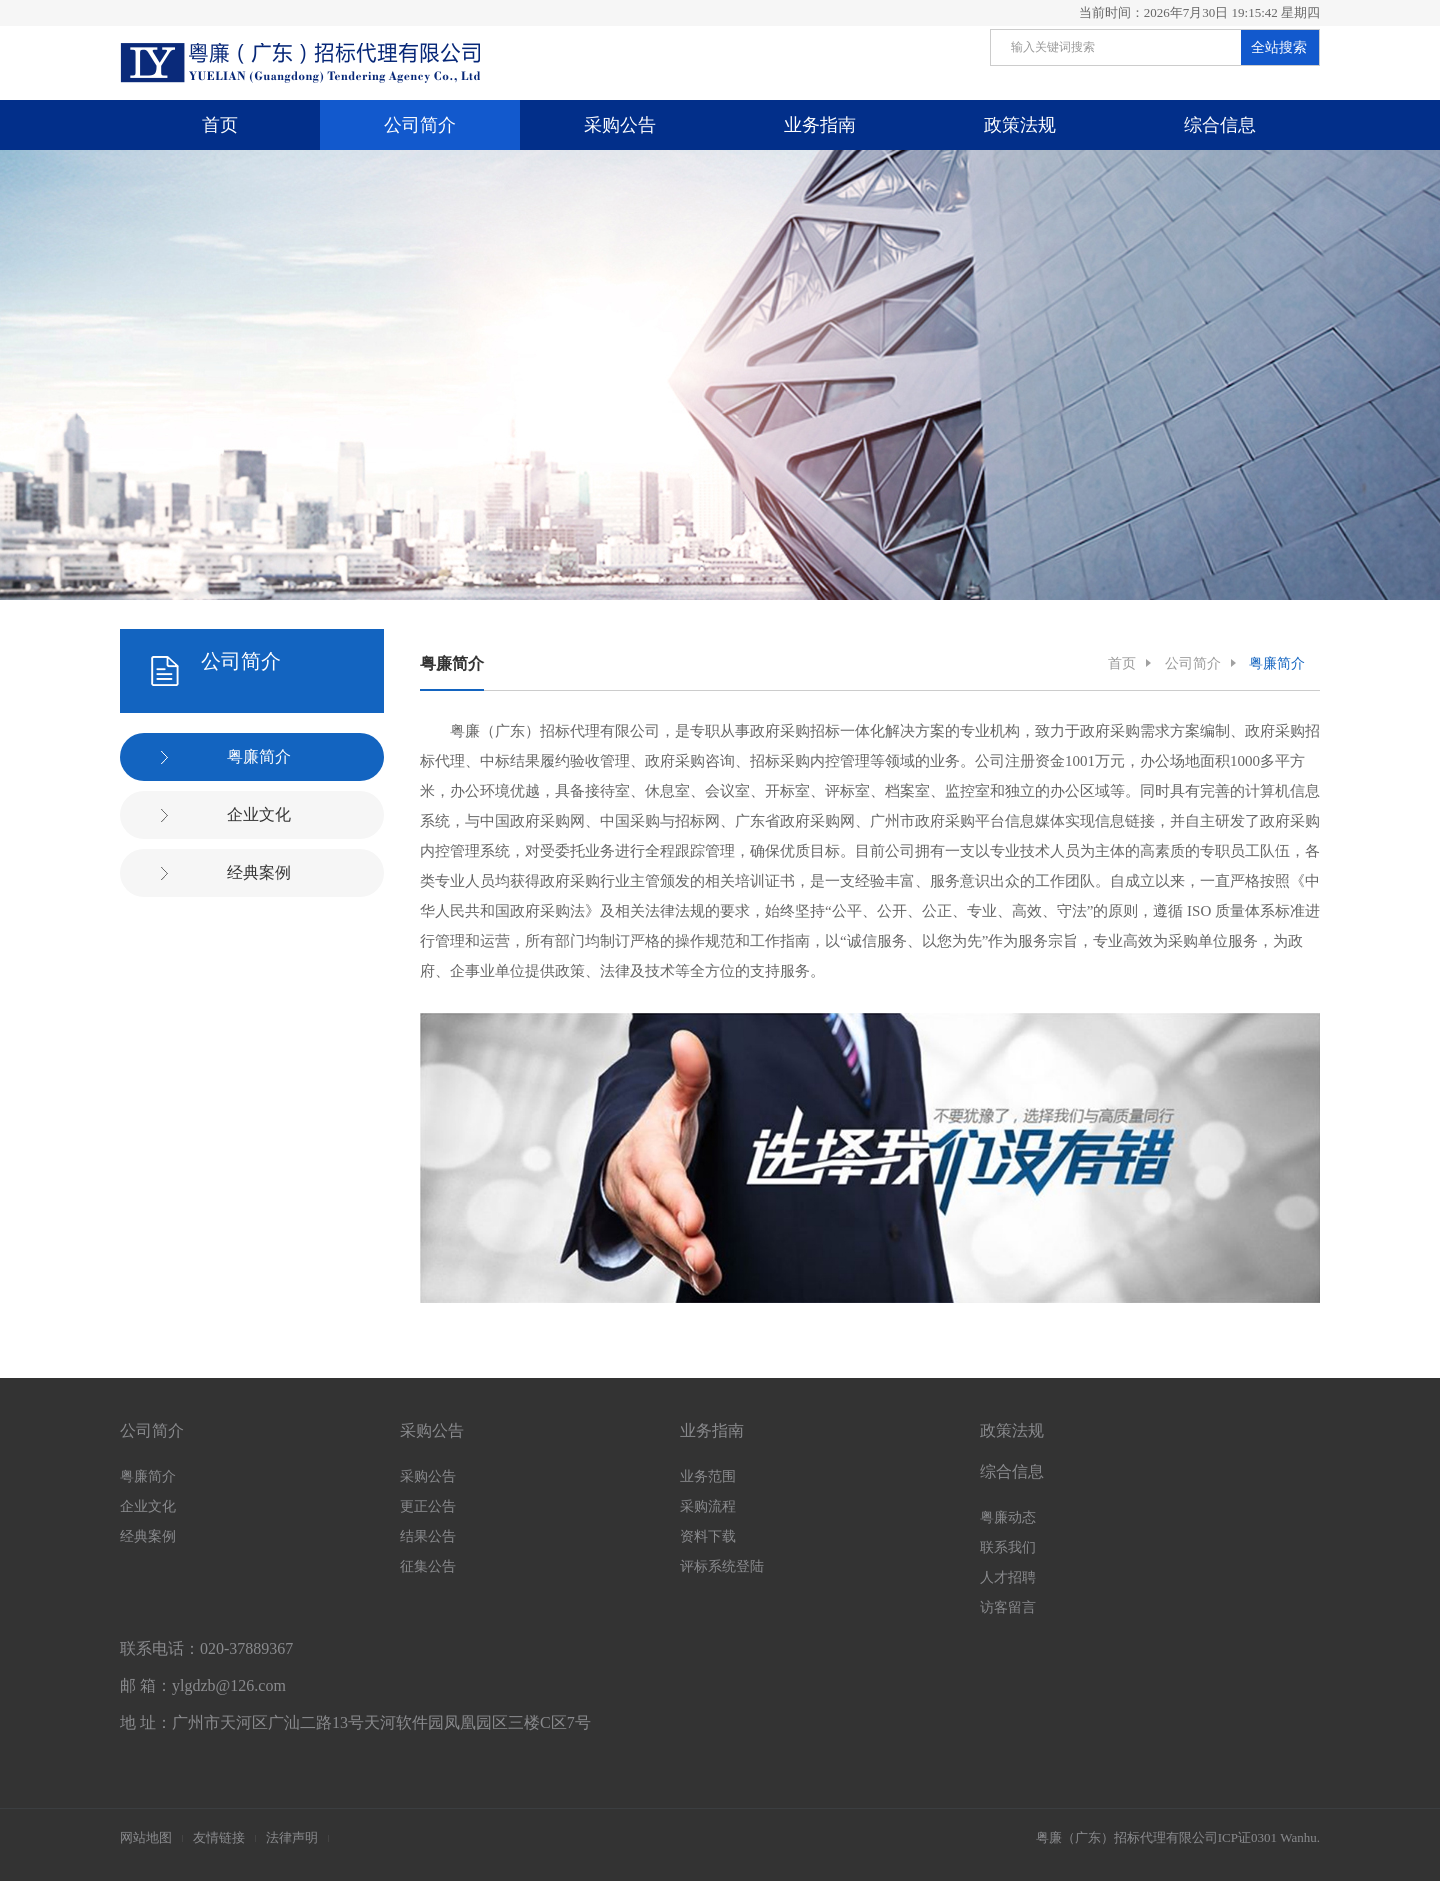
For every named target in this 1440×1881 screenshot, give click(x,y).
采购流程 (708, 1506)
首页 (220, 125)
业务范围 (708, 1476)
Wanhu (1298, 1837)
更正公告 (428, 1506)
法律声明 (292, 1837)
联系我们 (1008, 1547)
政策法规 (1020, 125)
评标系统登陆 (722, 1566)
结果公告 (428, 1536)
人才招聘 (1008, 1577)
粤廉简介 (259, 756)
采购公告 (620, 125)
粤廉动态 (1008, 1517)
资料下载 (708, 1536)
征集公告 (428, 1566)
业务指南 (820, 125)
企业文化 (259, 814)
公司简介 (420, 125)
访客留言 (1008, 1607)
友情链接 (219, 1837)
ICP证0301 (1247, 1837)
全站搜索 (1279, 47)
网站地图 (146, 1837)
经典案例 (259, 872)
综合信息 (1220, 125)
